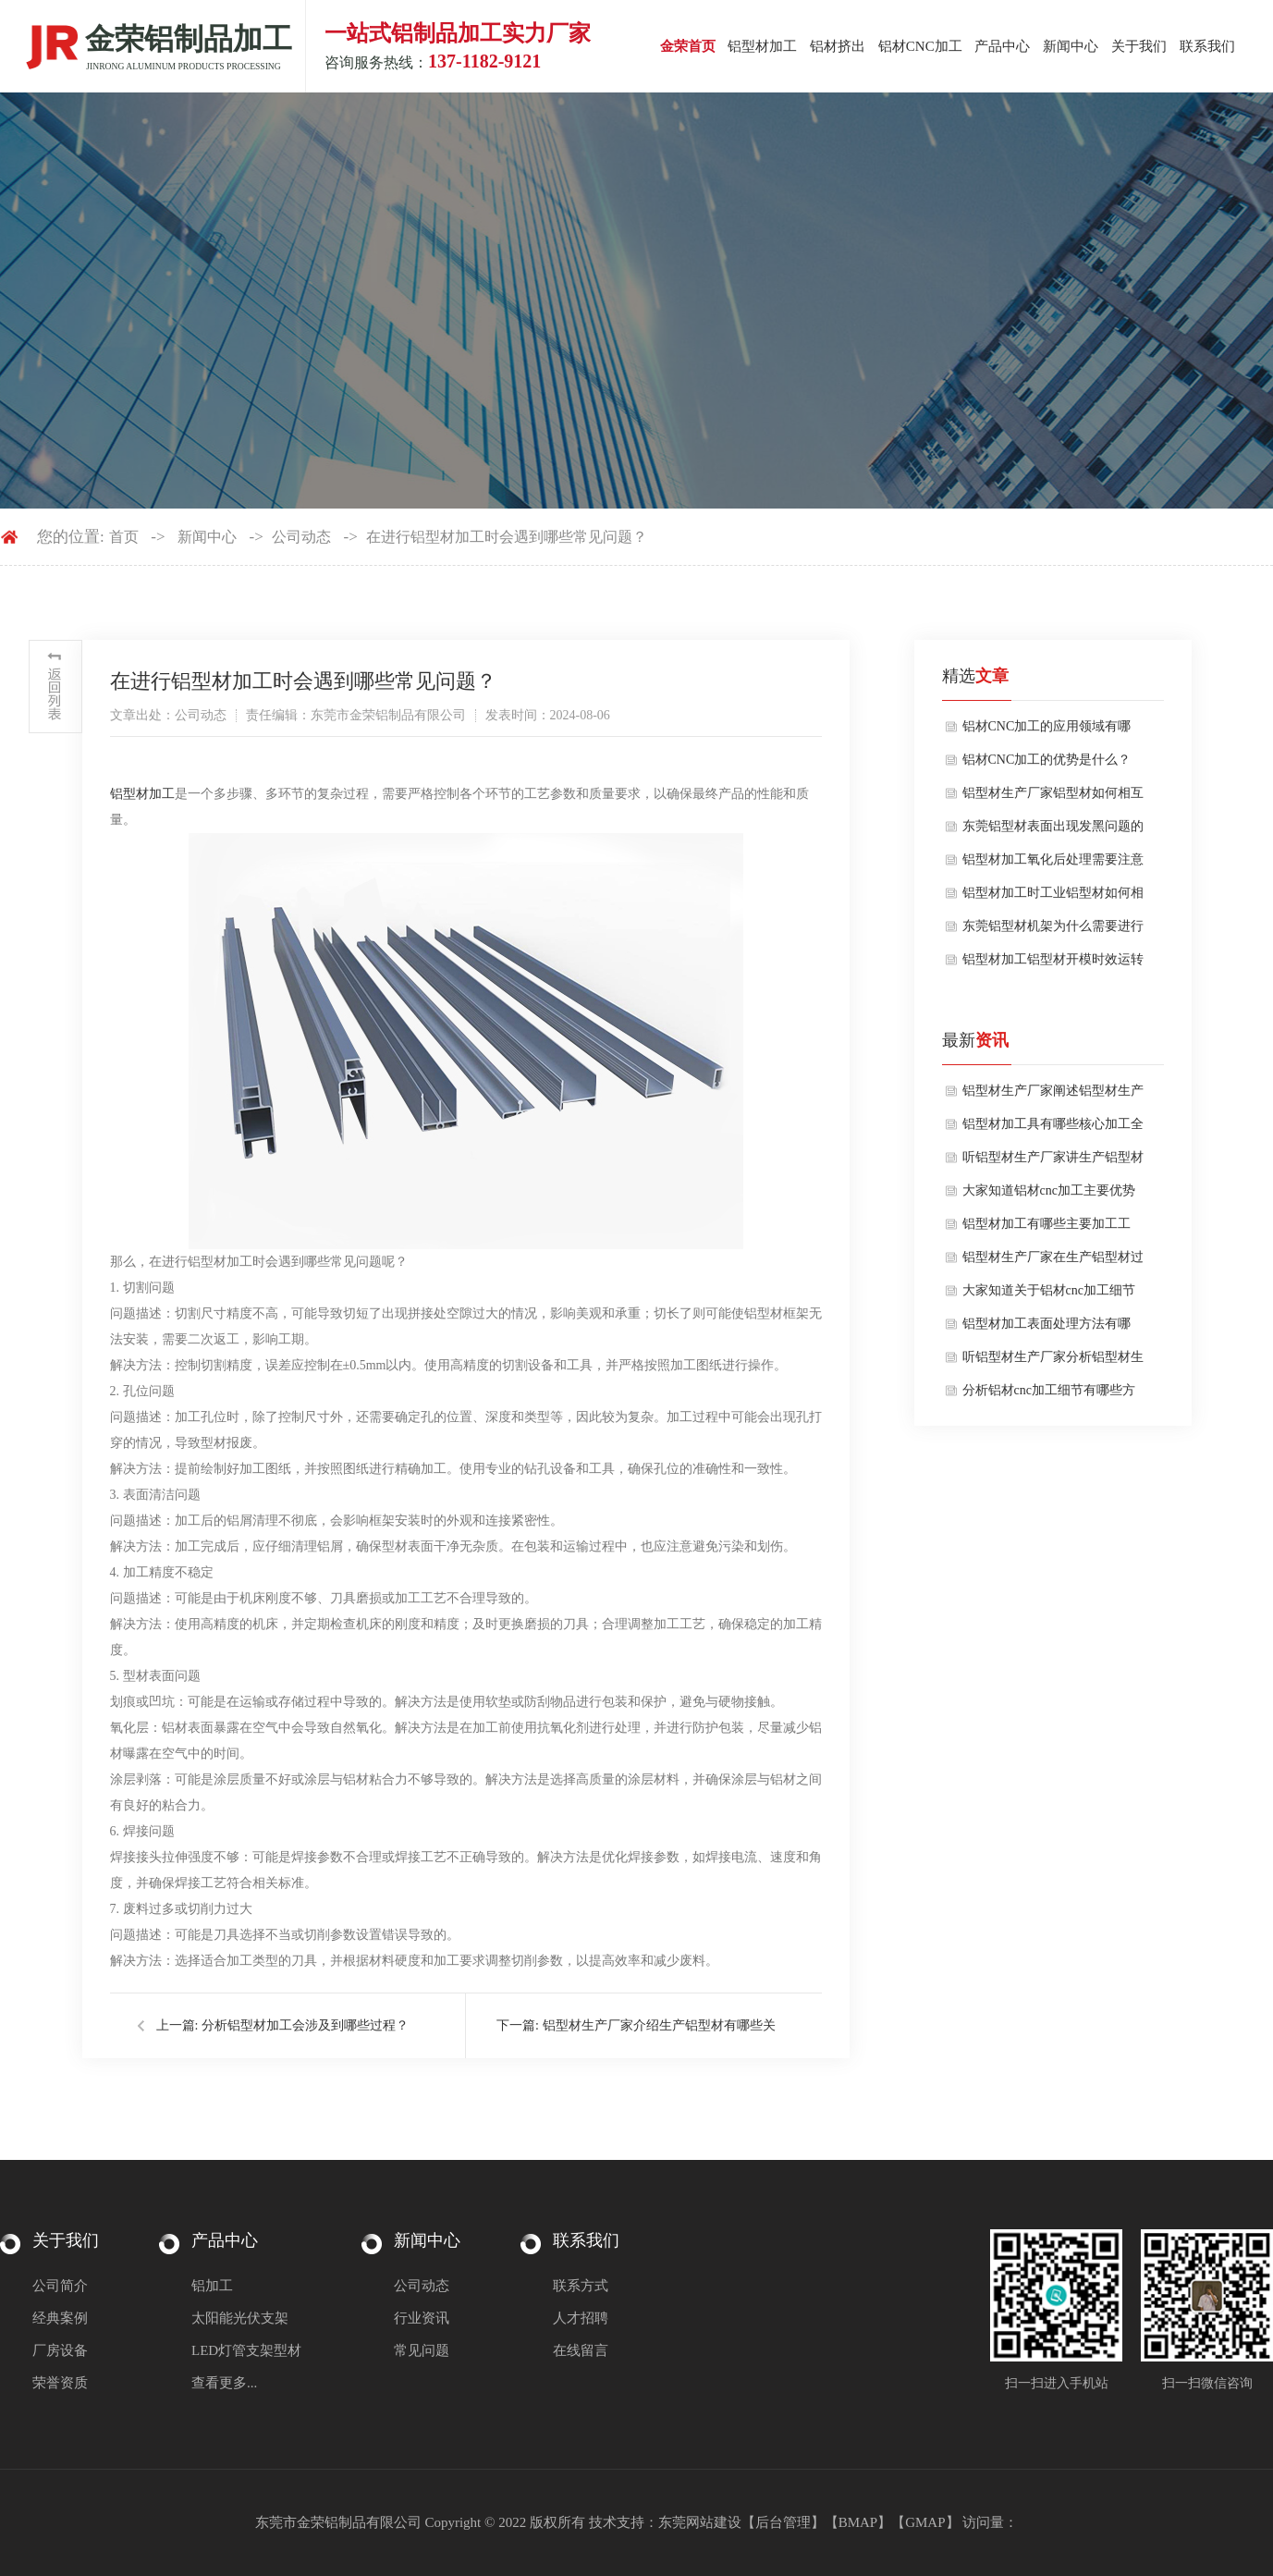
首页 (124, 537)
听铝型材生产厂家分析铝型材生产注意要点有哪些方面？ (1053, 1362)
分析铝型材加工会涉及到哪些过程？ (305, 2025)
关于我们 (1139, 46)
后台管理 (783, 2522)
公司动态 (301, 537)
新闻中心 (1070, 46)
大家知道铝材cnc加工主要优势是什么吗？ (1048, 1196)
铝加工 (212, 2285)
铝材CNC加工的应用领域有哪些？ (1047, 731)
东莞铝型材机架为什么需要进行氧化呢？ (1053, 931)
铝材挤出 (837, 46)
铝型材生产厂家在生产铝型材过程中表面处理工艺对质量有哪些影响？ (1053, 1262)
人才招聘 (580, 2318)
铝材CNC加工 (920, 46)
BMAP (858, 2522)
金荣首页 (688, 46)
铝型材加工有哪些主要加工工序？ (1046, 1229)
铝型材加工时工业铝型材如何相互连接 (1053, 898)
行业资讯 (421, 2318)
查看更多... (224, 2382)
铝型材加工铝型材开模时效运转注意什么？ (1053, 964)
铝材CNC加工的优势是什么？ (1047, 760)
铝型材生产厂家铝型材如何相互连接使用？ (1053, 798)
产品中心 (1002, 46)
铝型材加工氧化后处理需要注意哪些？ (1053, 865)
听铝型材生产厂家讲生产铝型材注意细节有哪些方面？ (1053, 1162)
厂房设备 (60, 2350)
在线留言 (580, 2350)
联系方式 (580, 2285)
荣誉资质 (60, 2382)
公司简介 (60, 2285)
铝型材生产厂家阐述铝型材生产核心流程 (1053, 1096)
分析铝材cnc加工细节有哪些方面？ (1048, 1395)
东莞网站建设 (699, 2522)
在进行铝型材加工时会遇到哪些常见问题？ (506, 537)
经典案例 (60, 2318)
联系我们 (1207, 46)
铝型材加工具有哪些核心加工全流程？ (1053, 1129)
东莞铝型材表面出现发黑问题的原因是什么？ (1053, 831)
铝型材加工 (762, 46)
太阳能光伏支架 (239, 2318)
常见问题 (421, 2350)
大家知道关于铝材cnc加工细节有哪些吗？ (1048, 1295)
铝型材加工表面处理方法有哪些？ (1046, 1329)
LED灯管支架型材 (246, 2350)
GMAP (925, 2522)
